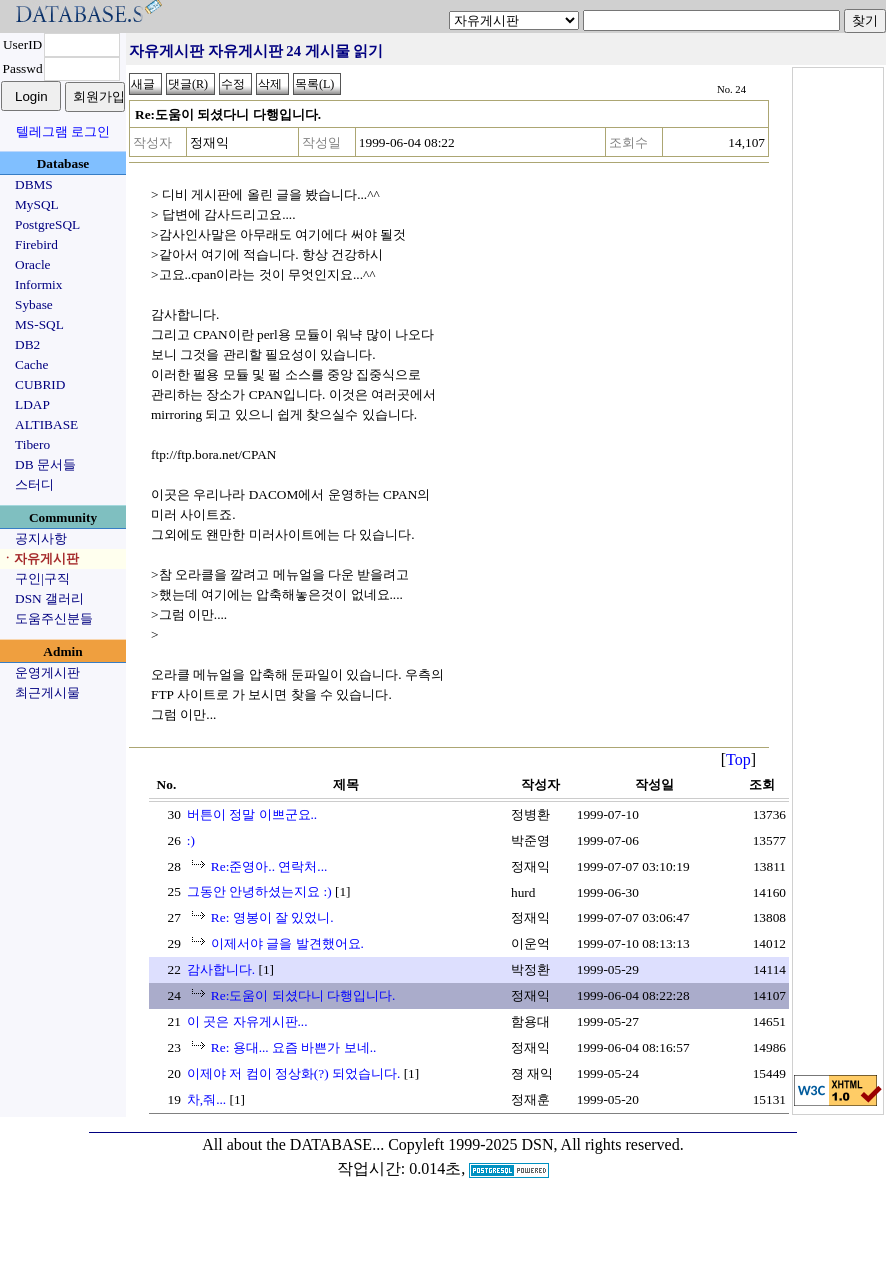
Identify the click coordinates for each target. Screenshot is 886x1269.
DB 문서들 (45, 464)
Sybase (34, 304)
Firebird (36, 244)
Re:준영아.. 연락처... (269, 866)
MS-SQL (39, 324)
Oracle (33, 264)
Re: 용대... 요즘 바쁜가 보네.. (294, 1047)
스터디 (34, 484)
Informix (38, 284)
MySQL (37, 204)
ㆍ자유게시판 (40, 558)
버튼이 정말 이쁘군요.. (252, 814)
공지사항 (41, 538)
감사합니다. (221, 969)
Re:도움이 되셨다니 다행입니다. (303, 995)
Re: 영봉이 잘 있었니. (272, 917)
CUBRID (40, 384)
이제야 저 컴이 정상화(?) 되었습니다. (293, 1073)
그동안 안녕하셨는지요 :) (259, 891)
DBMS (34, 184)
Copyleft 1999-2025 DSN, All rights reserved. (536, 1144)
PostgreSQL (47, 224)
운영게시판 (47, 672)
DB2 (27, 344)
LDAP (32, 404)
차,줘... (206, 1099)
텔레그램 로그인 (63, 131)
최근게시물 (47, 692)
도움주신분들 (54, 618)
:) (191, 840)
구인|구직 (42, 578)
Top (738, 759)
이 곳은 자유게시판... (247, 1021)
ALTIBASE (46, 424)
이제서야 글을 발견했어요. (287, 943)
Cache (31, 364)
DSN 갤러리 (49, 598)
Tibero (32, 444)
